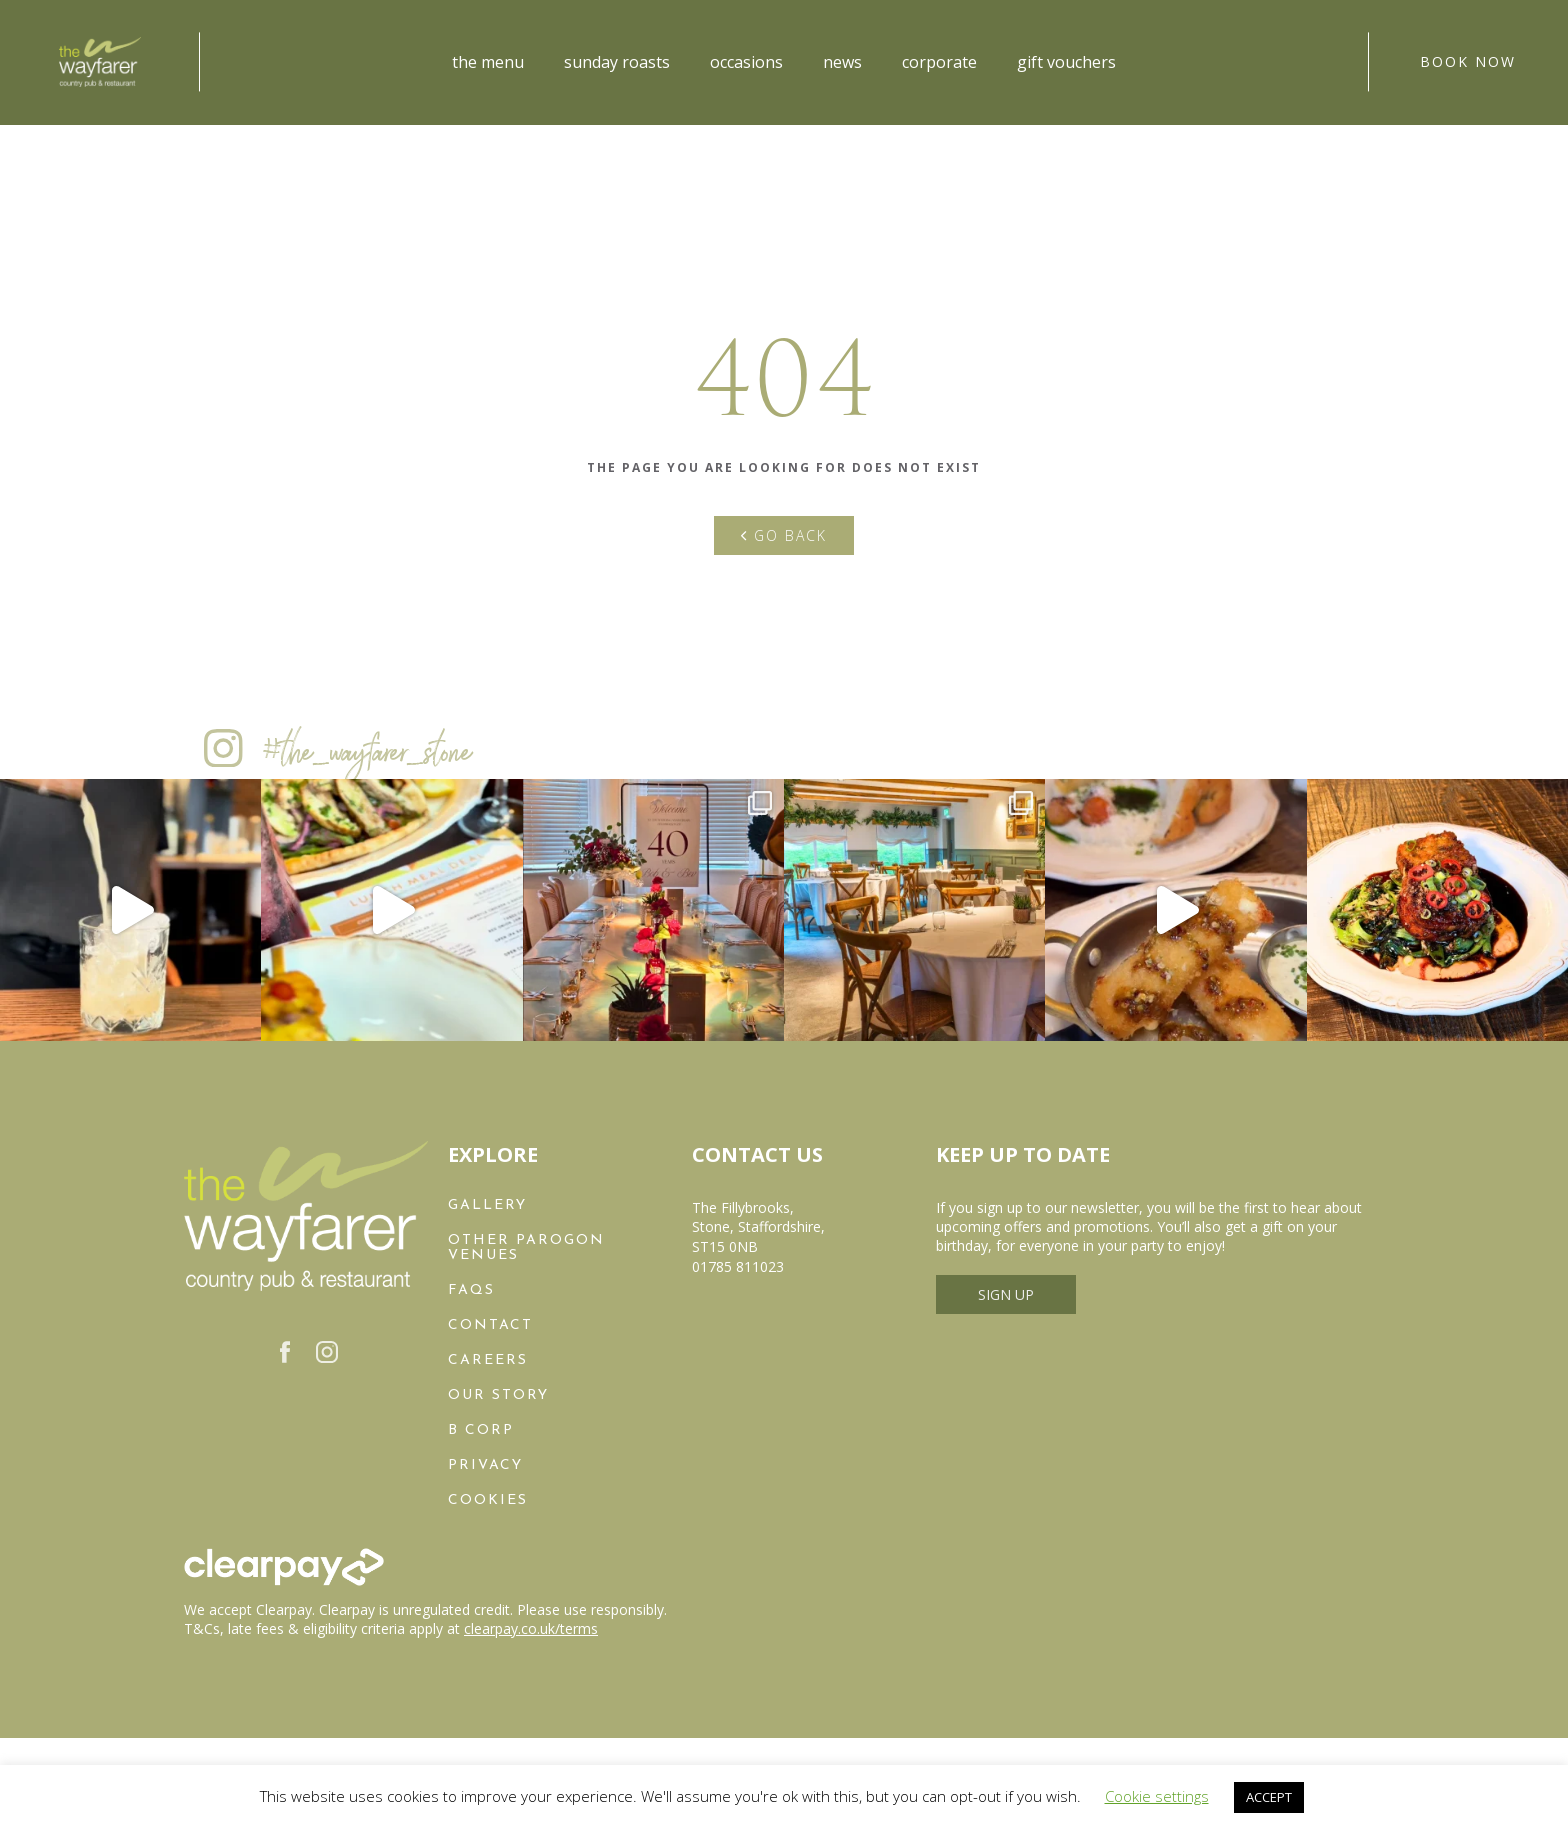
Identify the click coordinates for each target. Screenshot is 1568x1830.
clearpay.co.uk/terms (531, 1628)
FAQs (471, 1290)
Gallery (487, 1205)
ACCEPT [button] (1269, 1797)
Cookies (488, 1500)
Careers (488, 1360)
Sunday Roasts (617, 62)
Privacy (485, 1465)
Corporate (939, 62)
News (842, 62)
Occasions (746, 62)
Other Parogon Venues (526, 1248)
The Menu (488, 62)
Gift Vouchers (1066, 62)
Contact (490, 1325)
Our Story (498, 1395)
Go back (784, 535)
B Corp (481, 1430)
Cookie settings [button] (1157, 1796)
